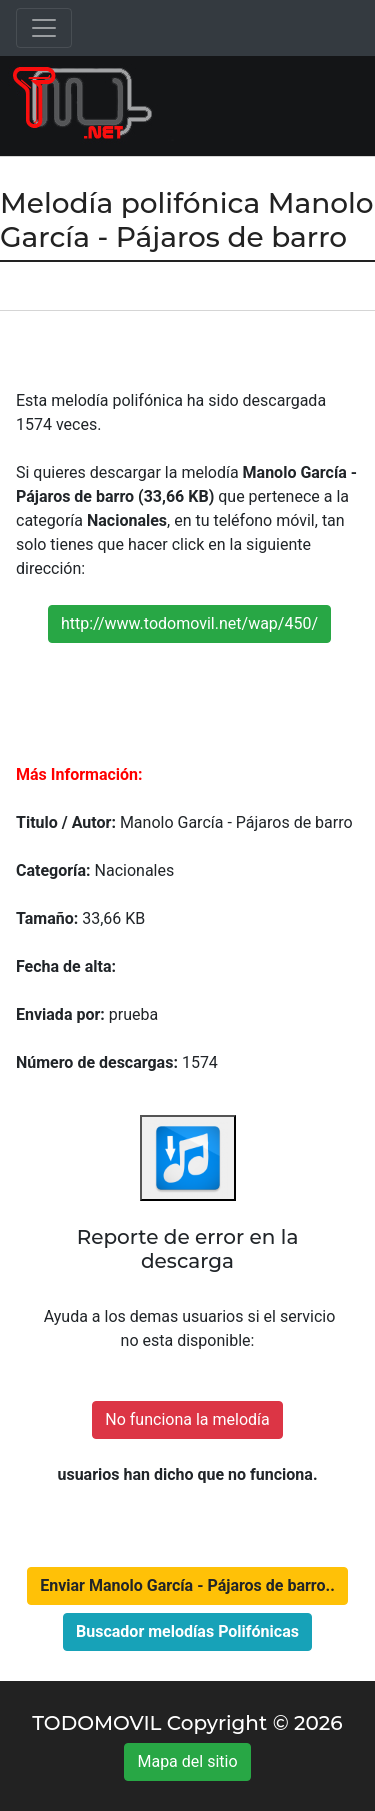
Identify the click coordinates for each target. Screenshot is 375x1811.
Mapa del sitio (187, 1761)
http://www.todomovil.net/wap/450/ (189, 623)
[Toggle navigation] (44, 28)
